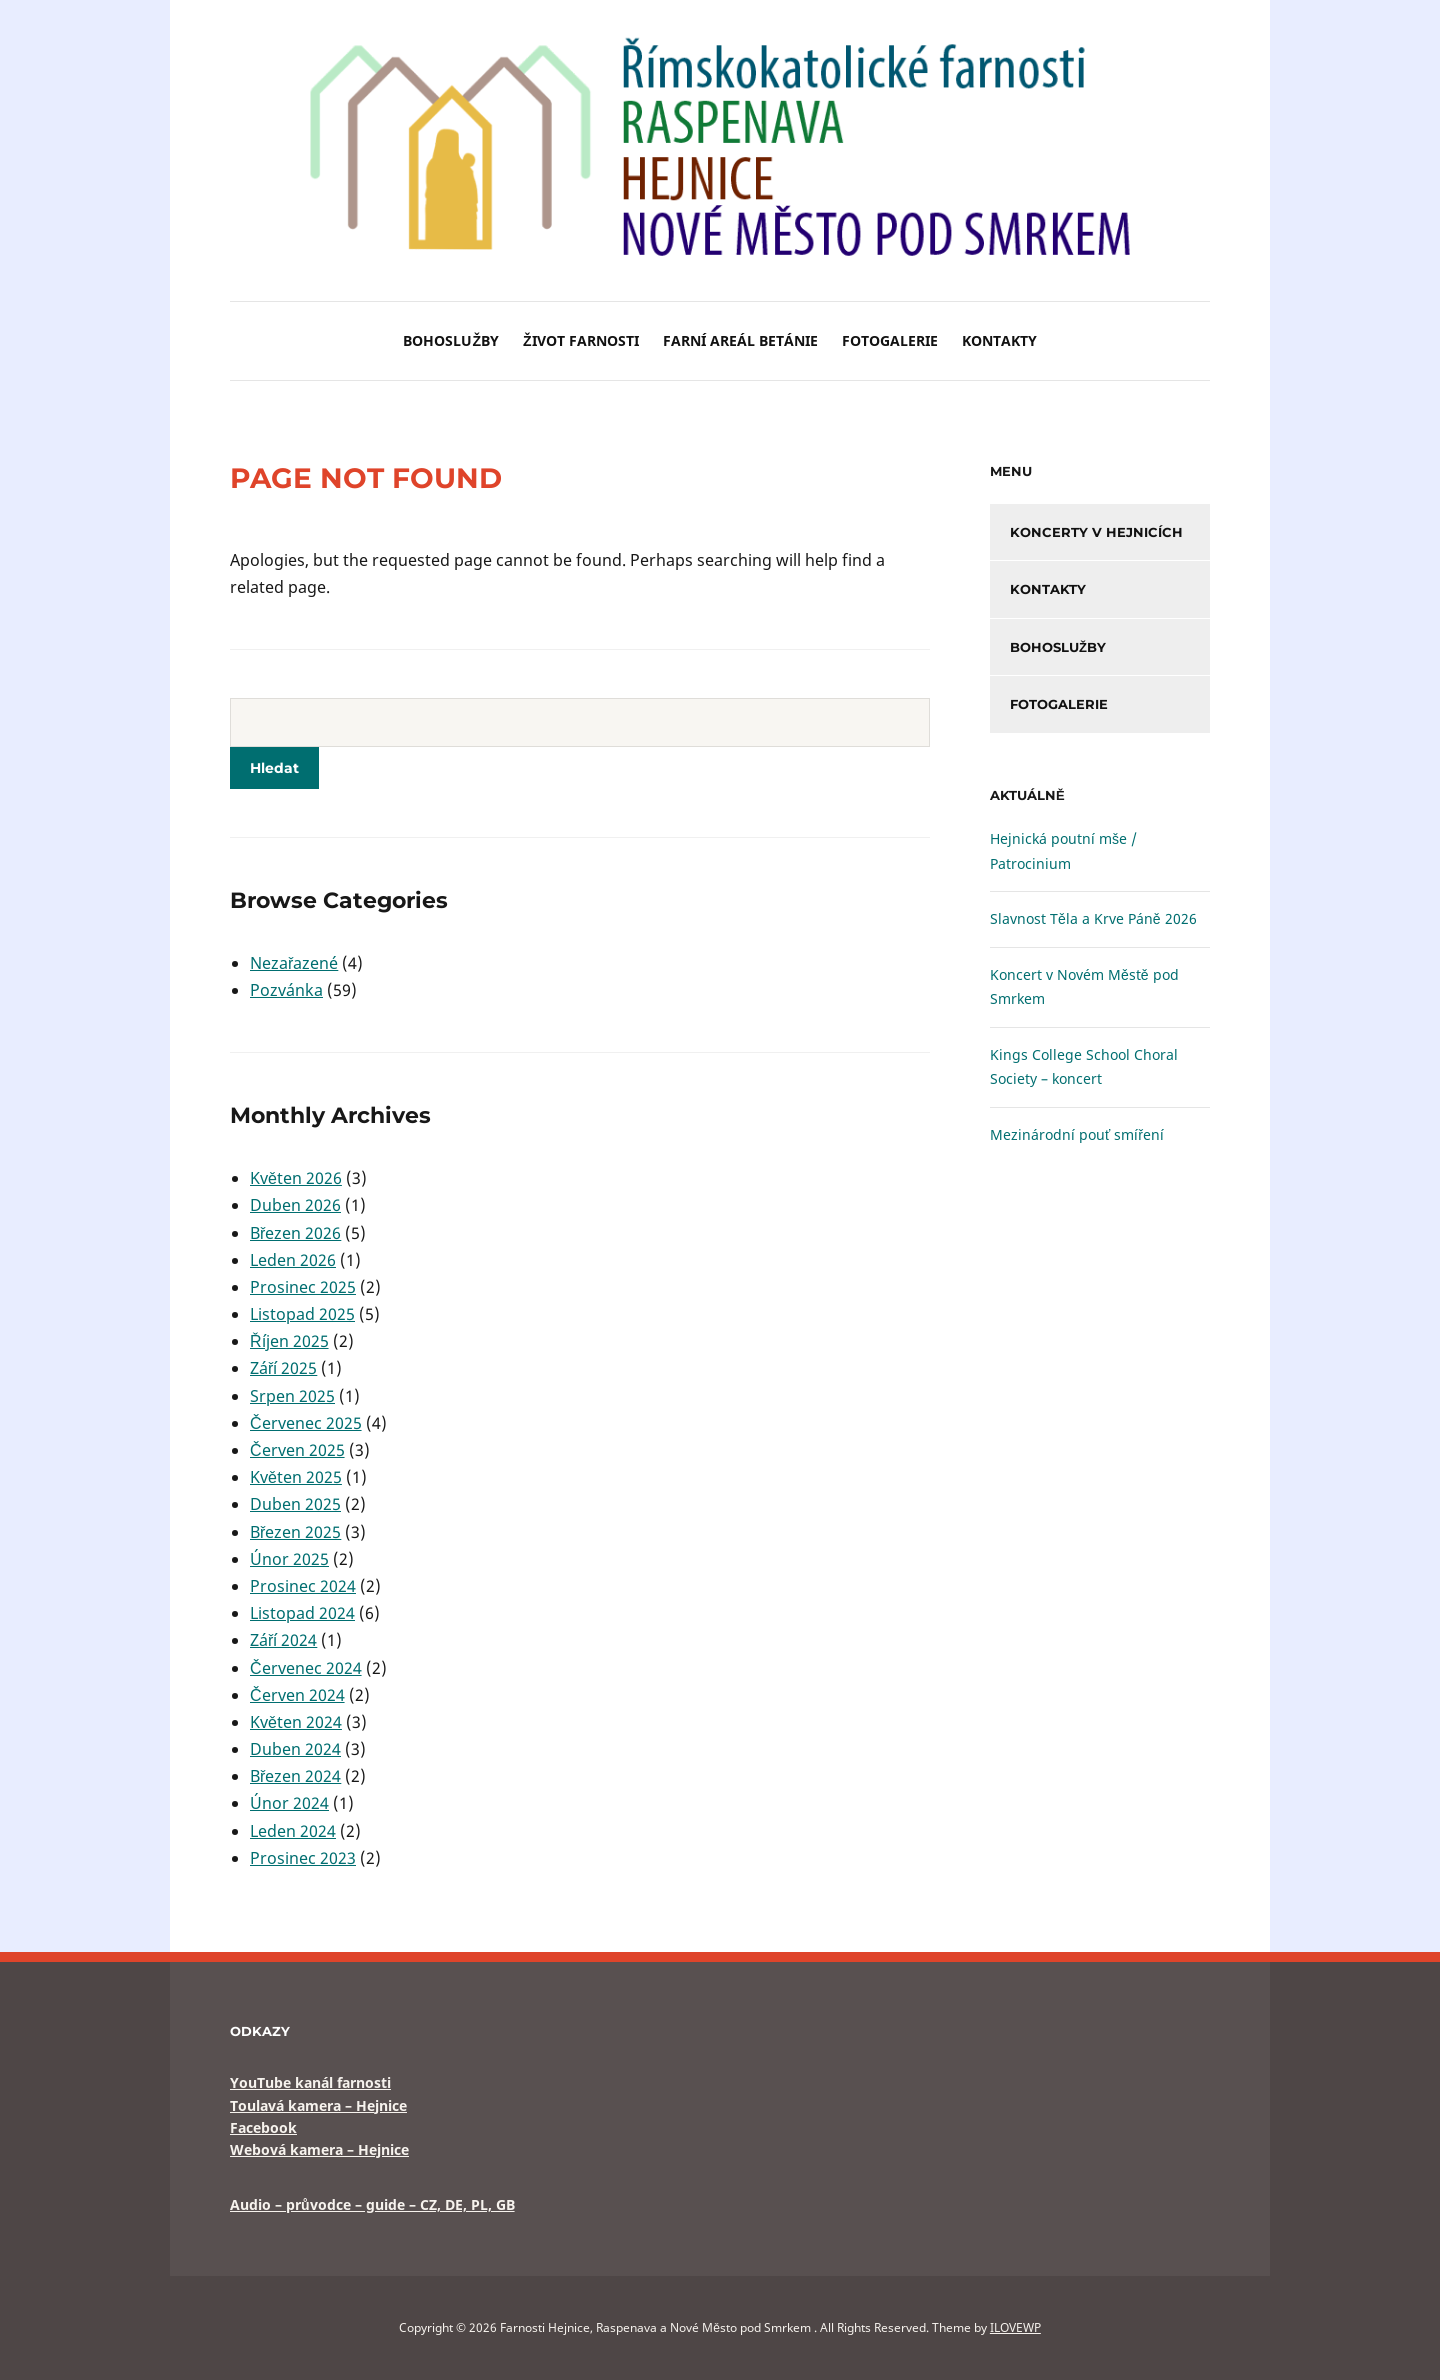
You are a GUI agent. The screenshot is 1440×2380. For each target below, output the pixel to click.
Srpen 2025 (292, 1396)
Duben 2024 (295, 1749)
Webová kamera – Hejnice (319, 2149)
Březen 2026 (295, 1233)
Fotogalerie (890, 340)
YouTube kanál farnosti (310, 2082)
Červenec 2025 (306, 1423)
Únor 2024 (289, 1803)
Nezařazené (294, 963)
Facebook (263, 2127)
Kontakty (999, 340)
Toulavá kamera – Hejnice (318, 2105)
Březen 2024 (295, 1776)
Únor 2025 (289, 1559)
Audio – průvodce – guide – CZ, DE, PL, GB (372, 2204)
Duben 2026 (295, 1205)
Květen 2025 (296, 1477)
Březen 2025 (295, 1532)
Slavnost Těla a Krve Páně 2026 (1093, 918)
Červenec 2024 (306, 1668)
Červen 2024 (297, 1695)
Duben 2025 (295, 1504)
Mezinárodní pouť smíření (1077, 1134)
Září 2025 (283, 1368)
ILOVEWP (1015, 2327)
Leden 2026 (293, 1260)
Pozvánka (286, 990)
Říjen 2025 (289, 1341)
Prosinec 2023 (303, 1858)
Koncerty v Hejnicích (1096, 532)
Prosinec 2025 (303, 1287)
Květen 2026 (296, 1178)
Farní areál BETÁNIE (740, 340)
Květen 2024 (296, 1722)
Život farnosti (581, 340)
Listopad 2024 (302, 1613)
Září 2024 (283, 1640)
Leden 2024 (293, 1831)
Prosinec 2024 (303, 1586)
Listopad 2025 (302, 1314)
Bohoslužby (451, 340)
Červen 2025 (297, 1450)
